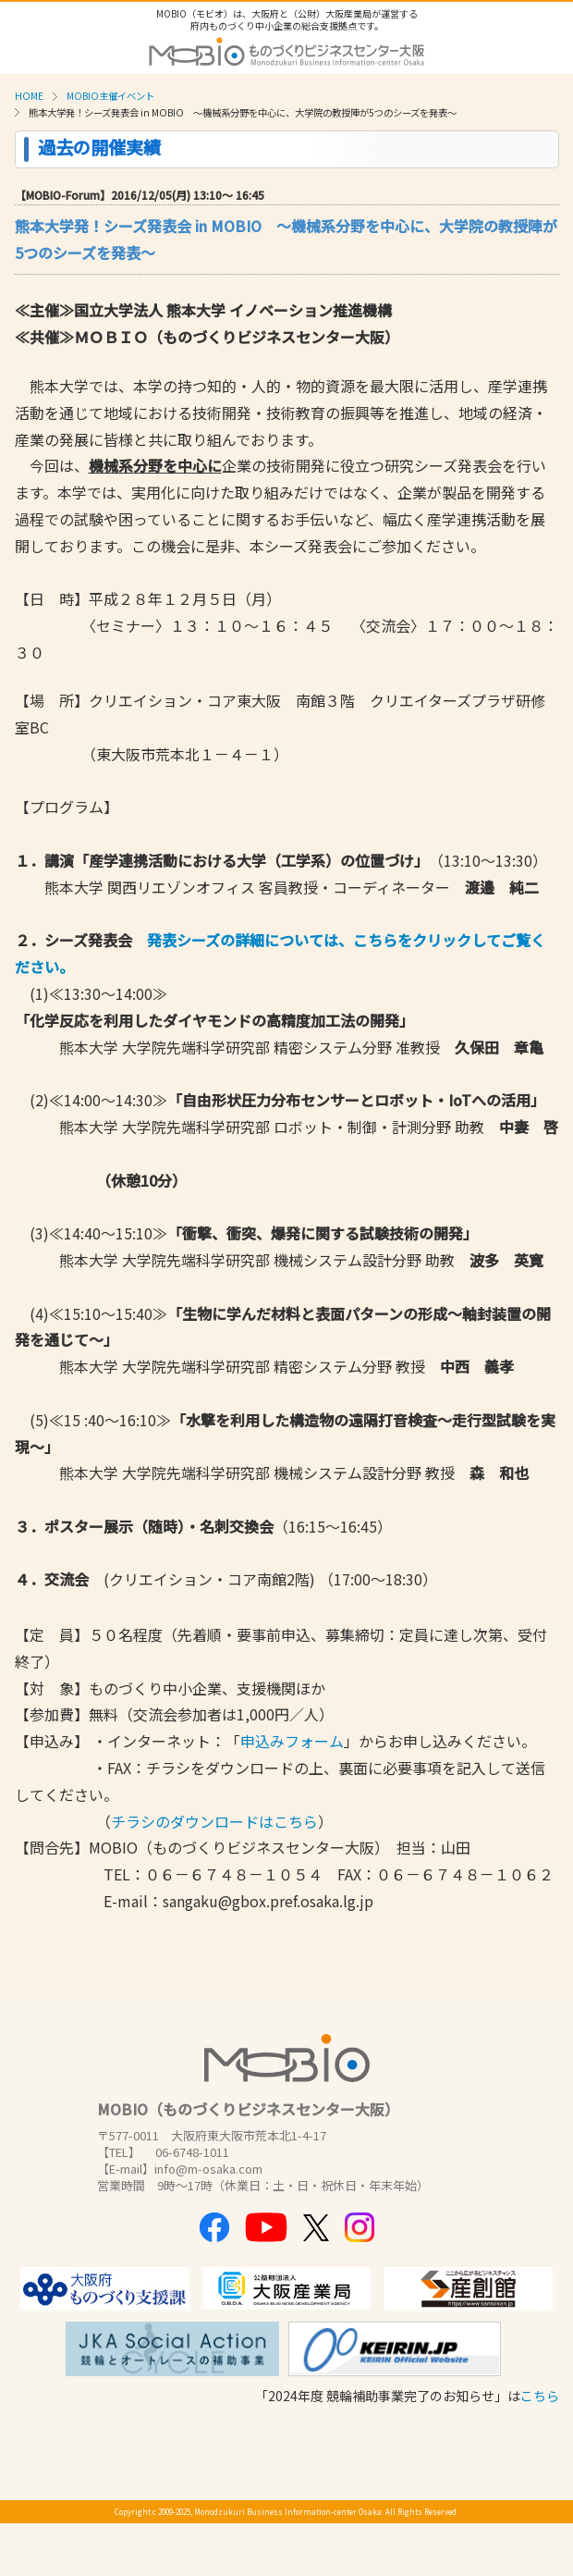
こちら (539, 2395)
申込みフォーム (292, 1741)
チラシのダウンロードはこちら (214, 1821)
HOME (29, 96)
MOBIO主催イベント (110, 96)
